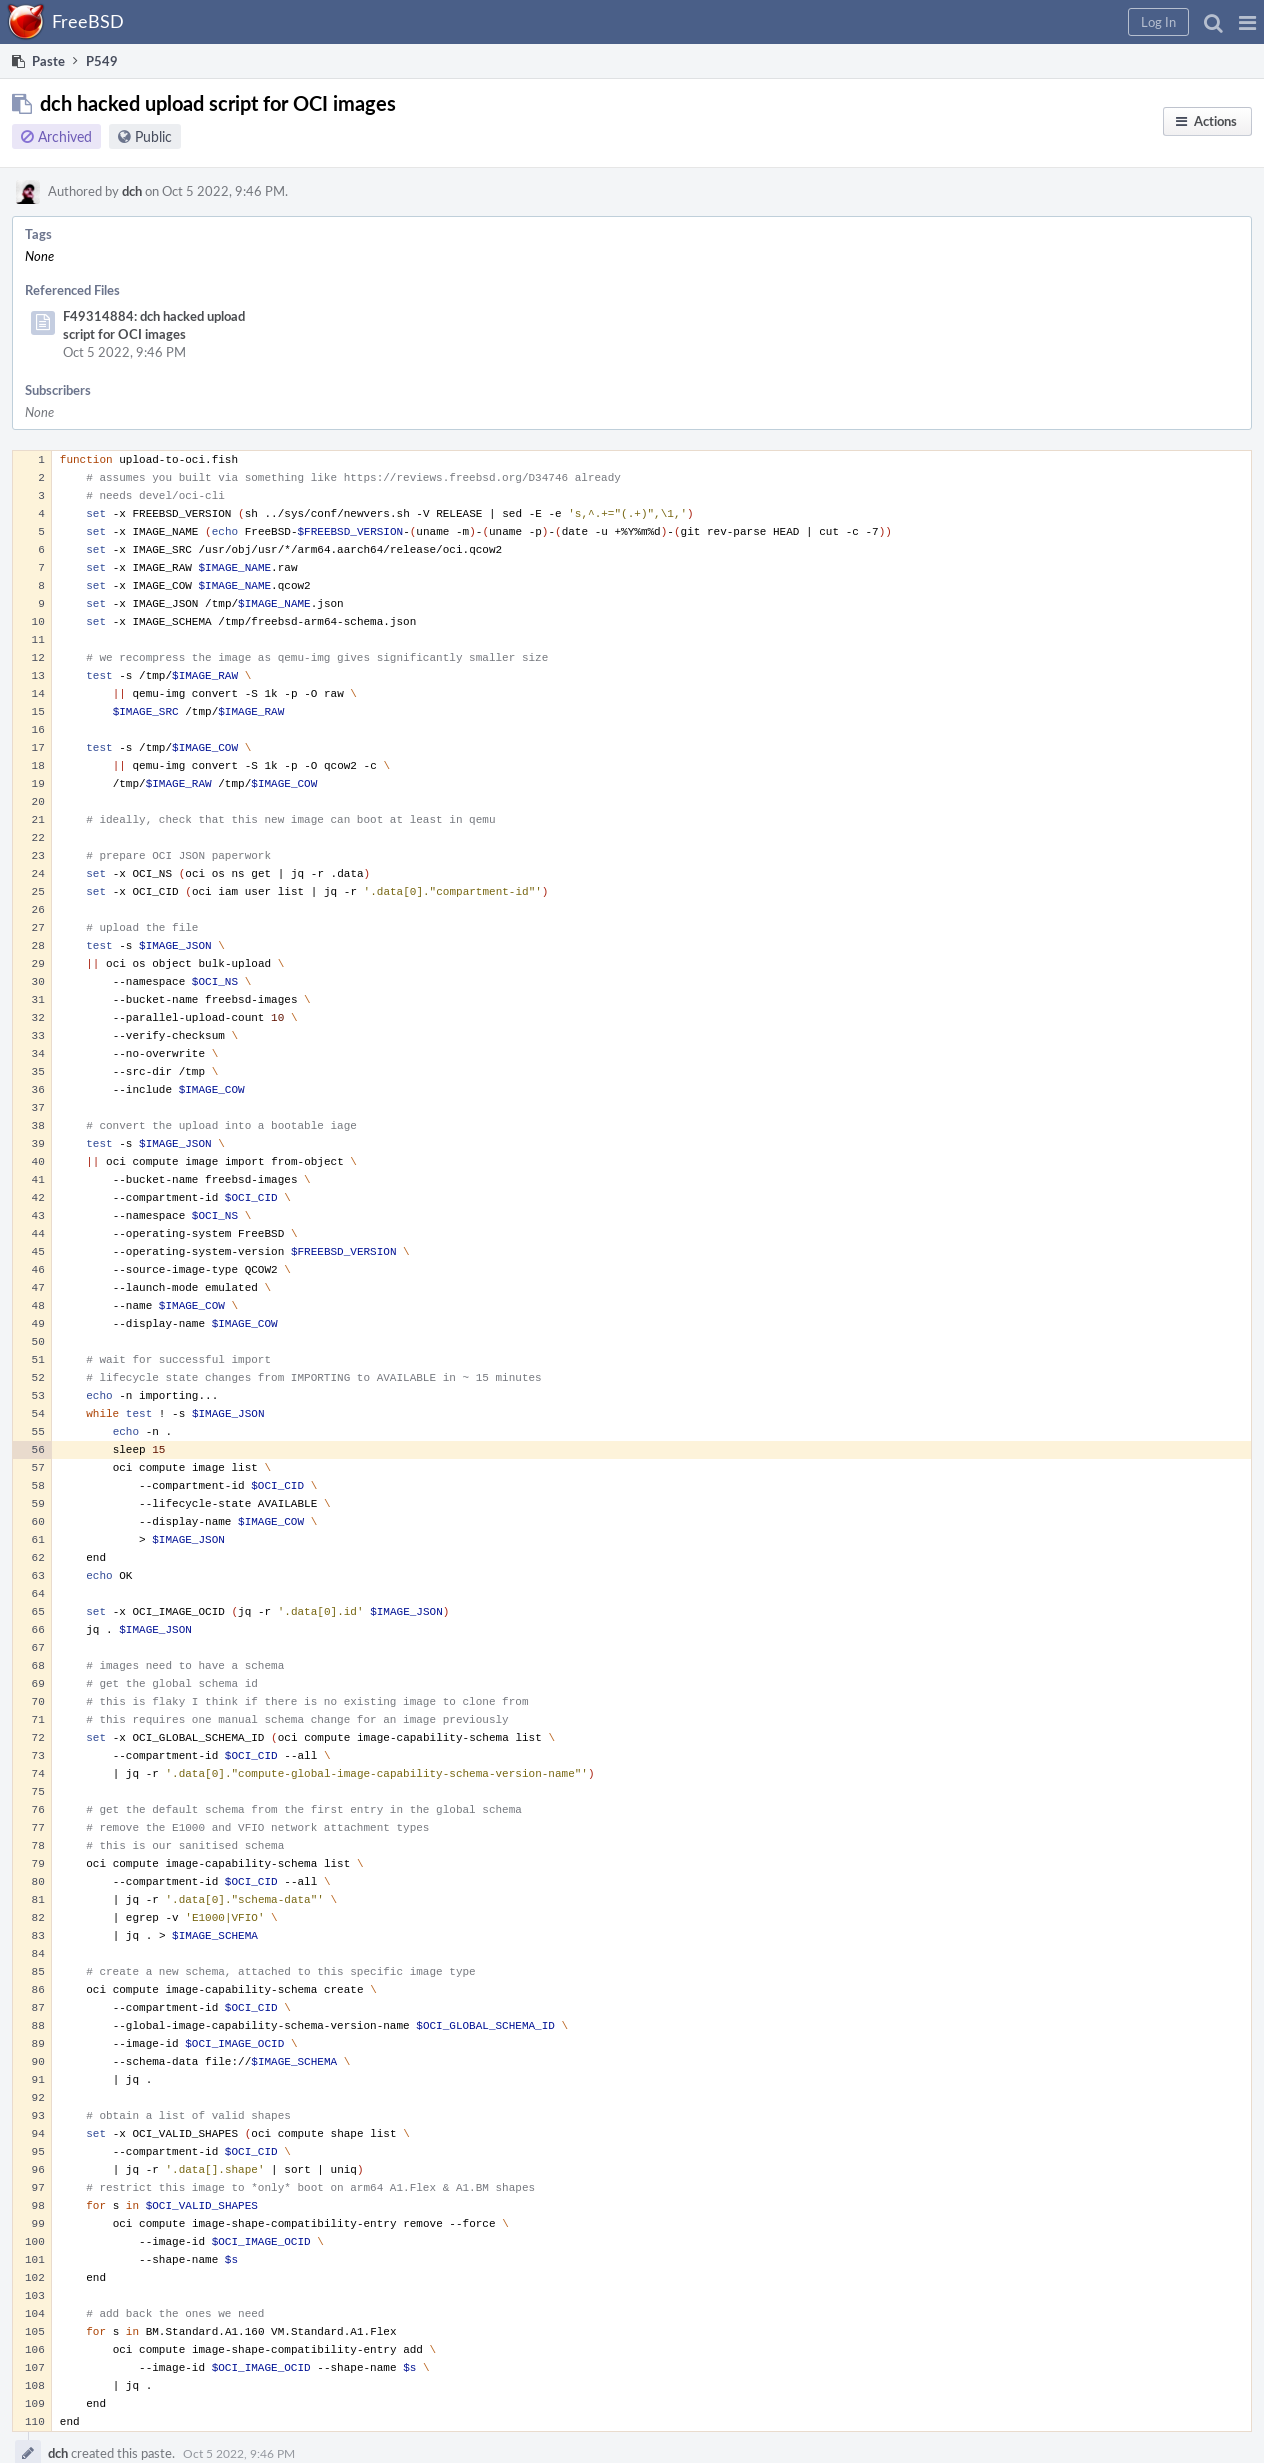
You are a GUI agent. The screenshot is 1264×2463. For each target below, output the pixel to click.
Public (153, 136)
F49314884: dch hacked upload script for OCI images (154, 325)
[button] (1247, 22)
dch (132, 191)
